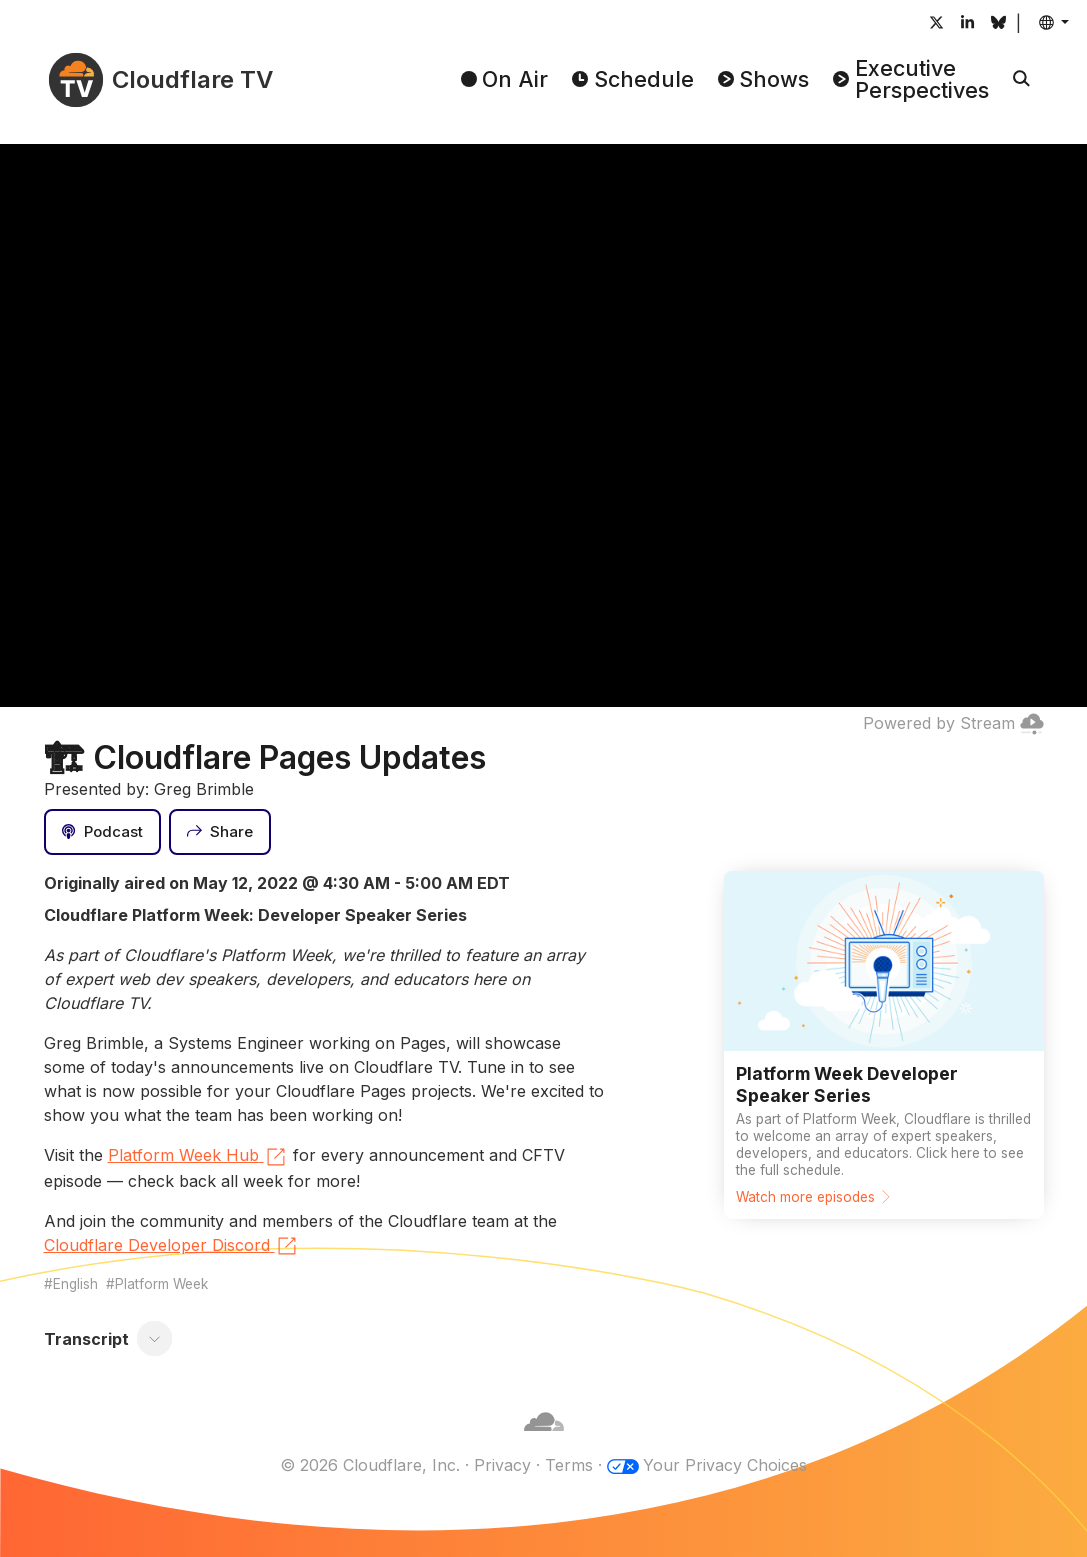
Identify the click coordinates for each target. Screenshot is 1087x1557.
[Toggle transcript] (154, 1339)
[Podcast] (103, 832)
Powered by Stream (953, 723)
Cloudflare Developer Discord (171, 1246)
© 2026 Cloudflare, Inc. (370, 1465)
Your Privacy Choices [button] (725, 1465)
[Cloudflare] (544, 1441)
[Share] (220, 832)
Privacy (502, 1465)
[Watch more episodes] (884, 1045)
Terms (569, 1465)
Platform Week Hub (198, 1157)
